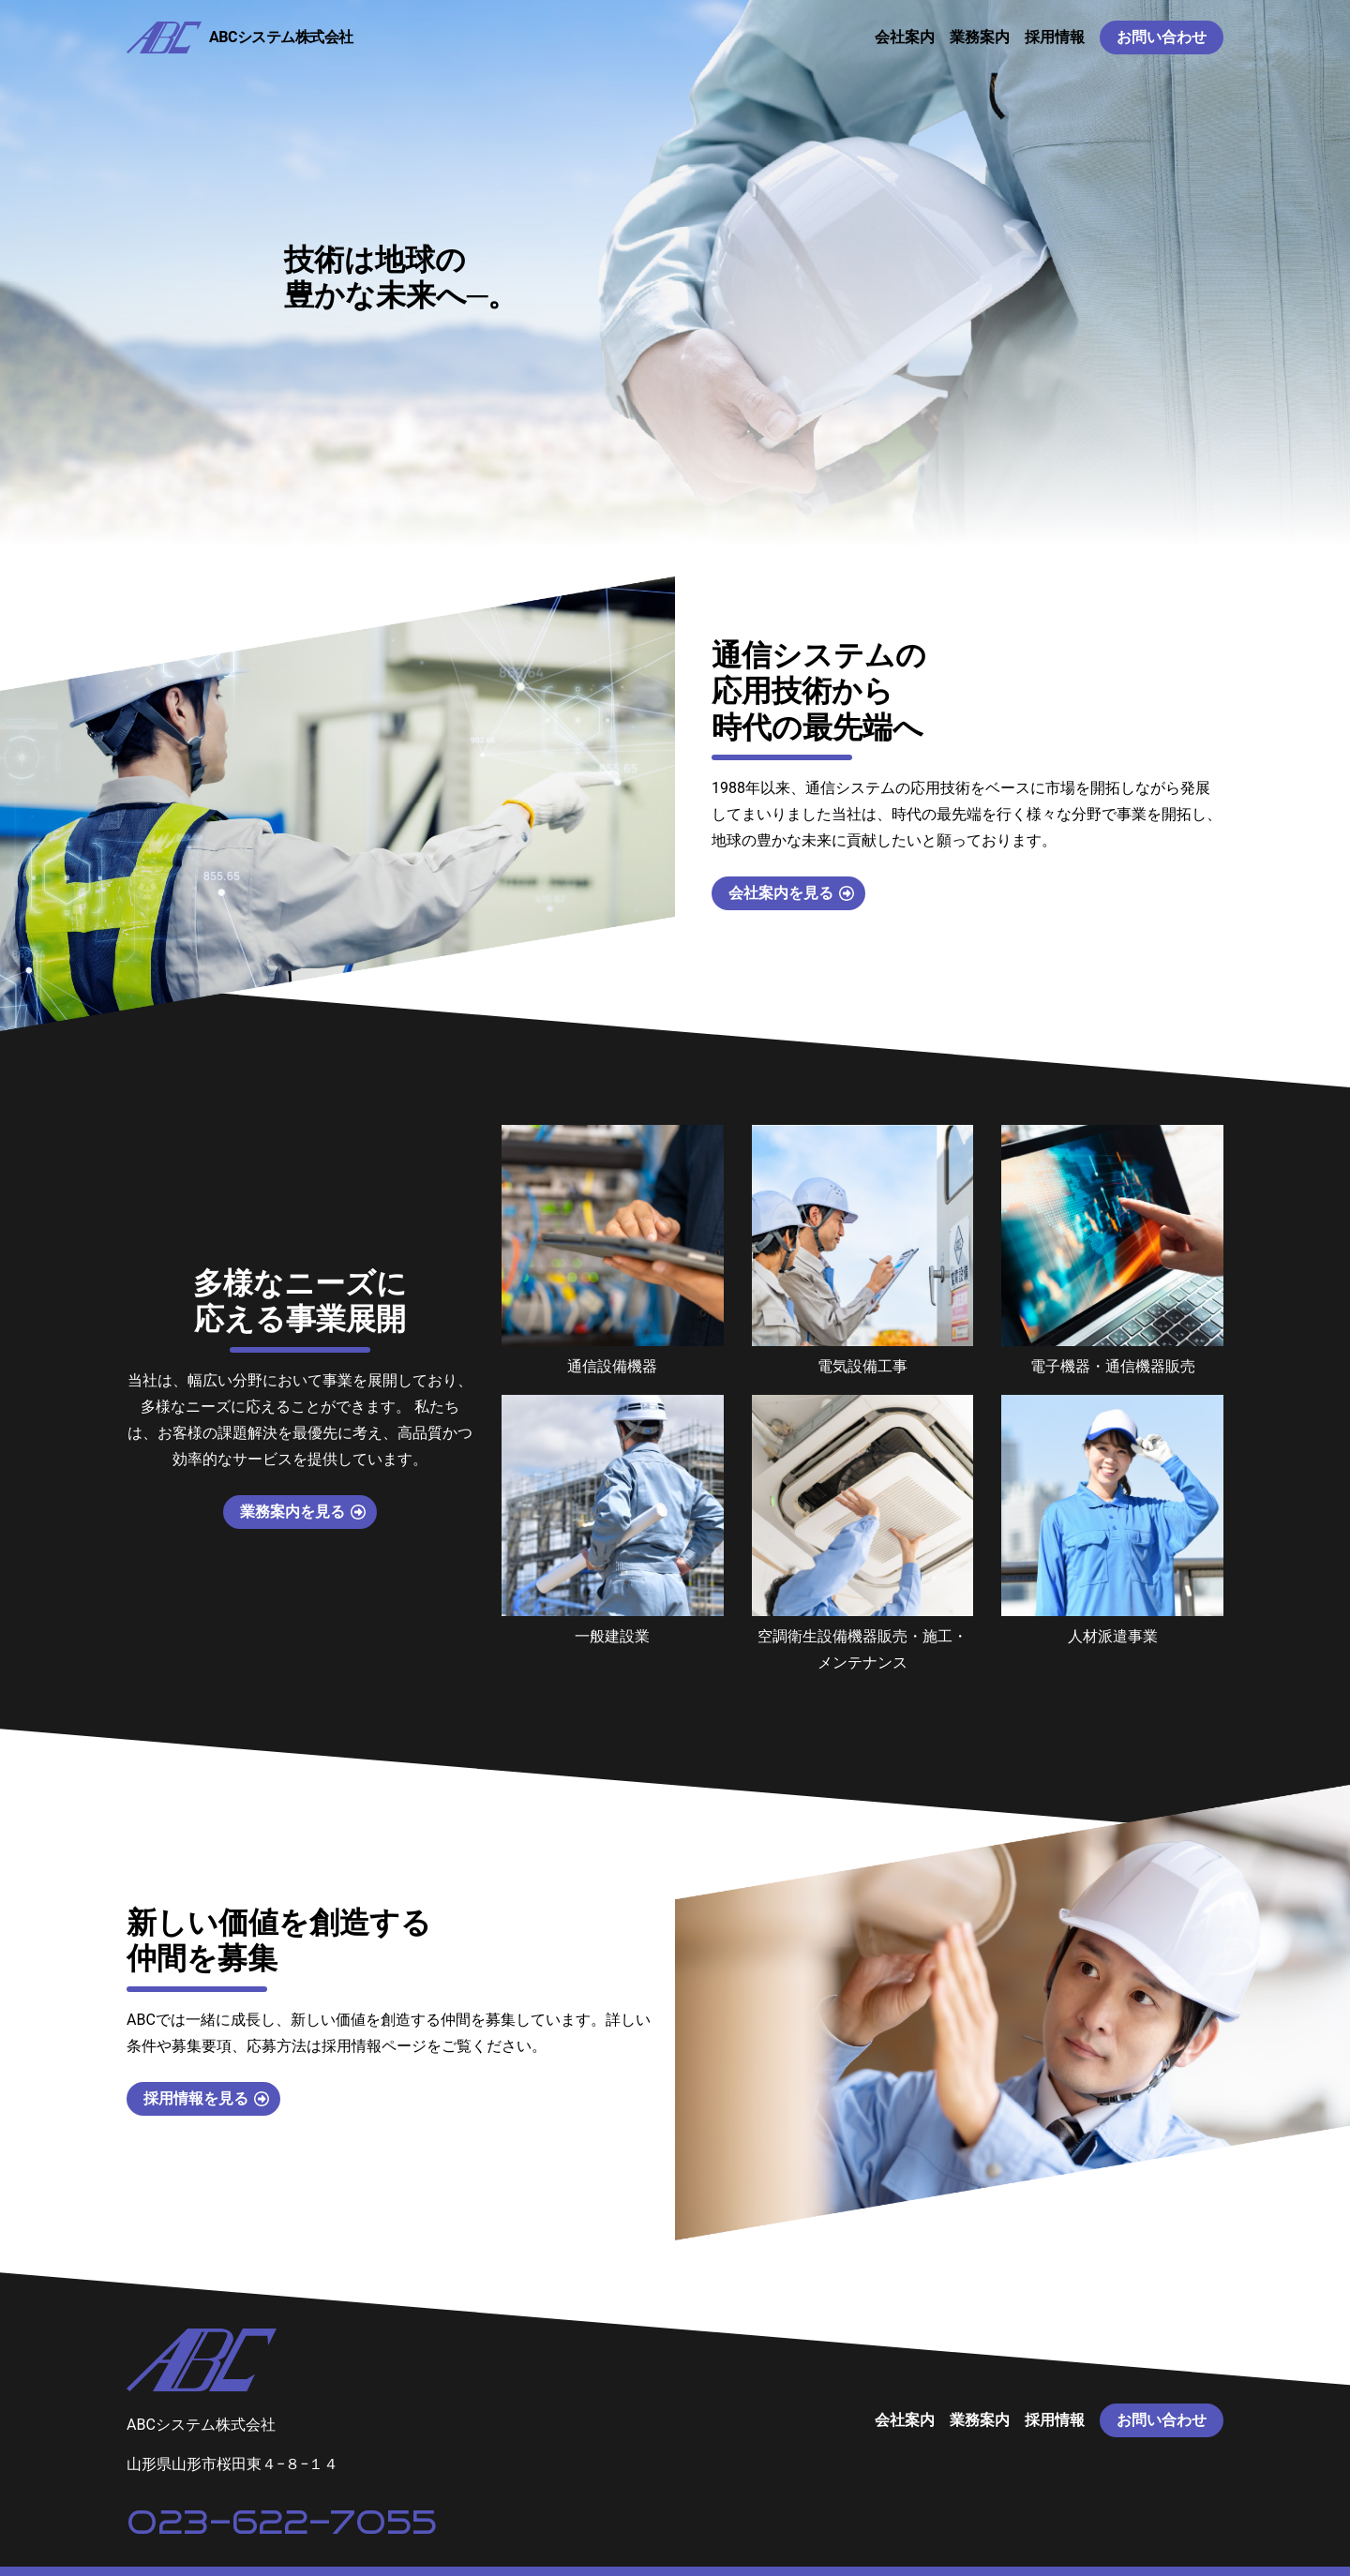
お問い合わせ (1162, 37)
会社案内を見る (780, 893)
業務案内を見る (292, 1511)
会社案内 (905, 37)
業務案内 (980, 37)
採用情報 (1055, 37)
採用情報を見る (195, 2098)
